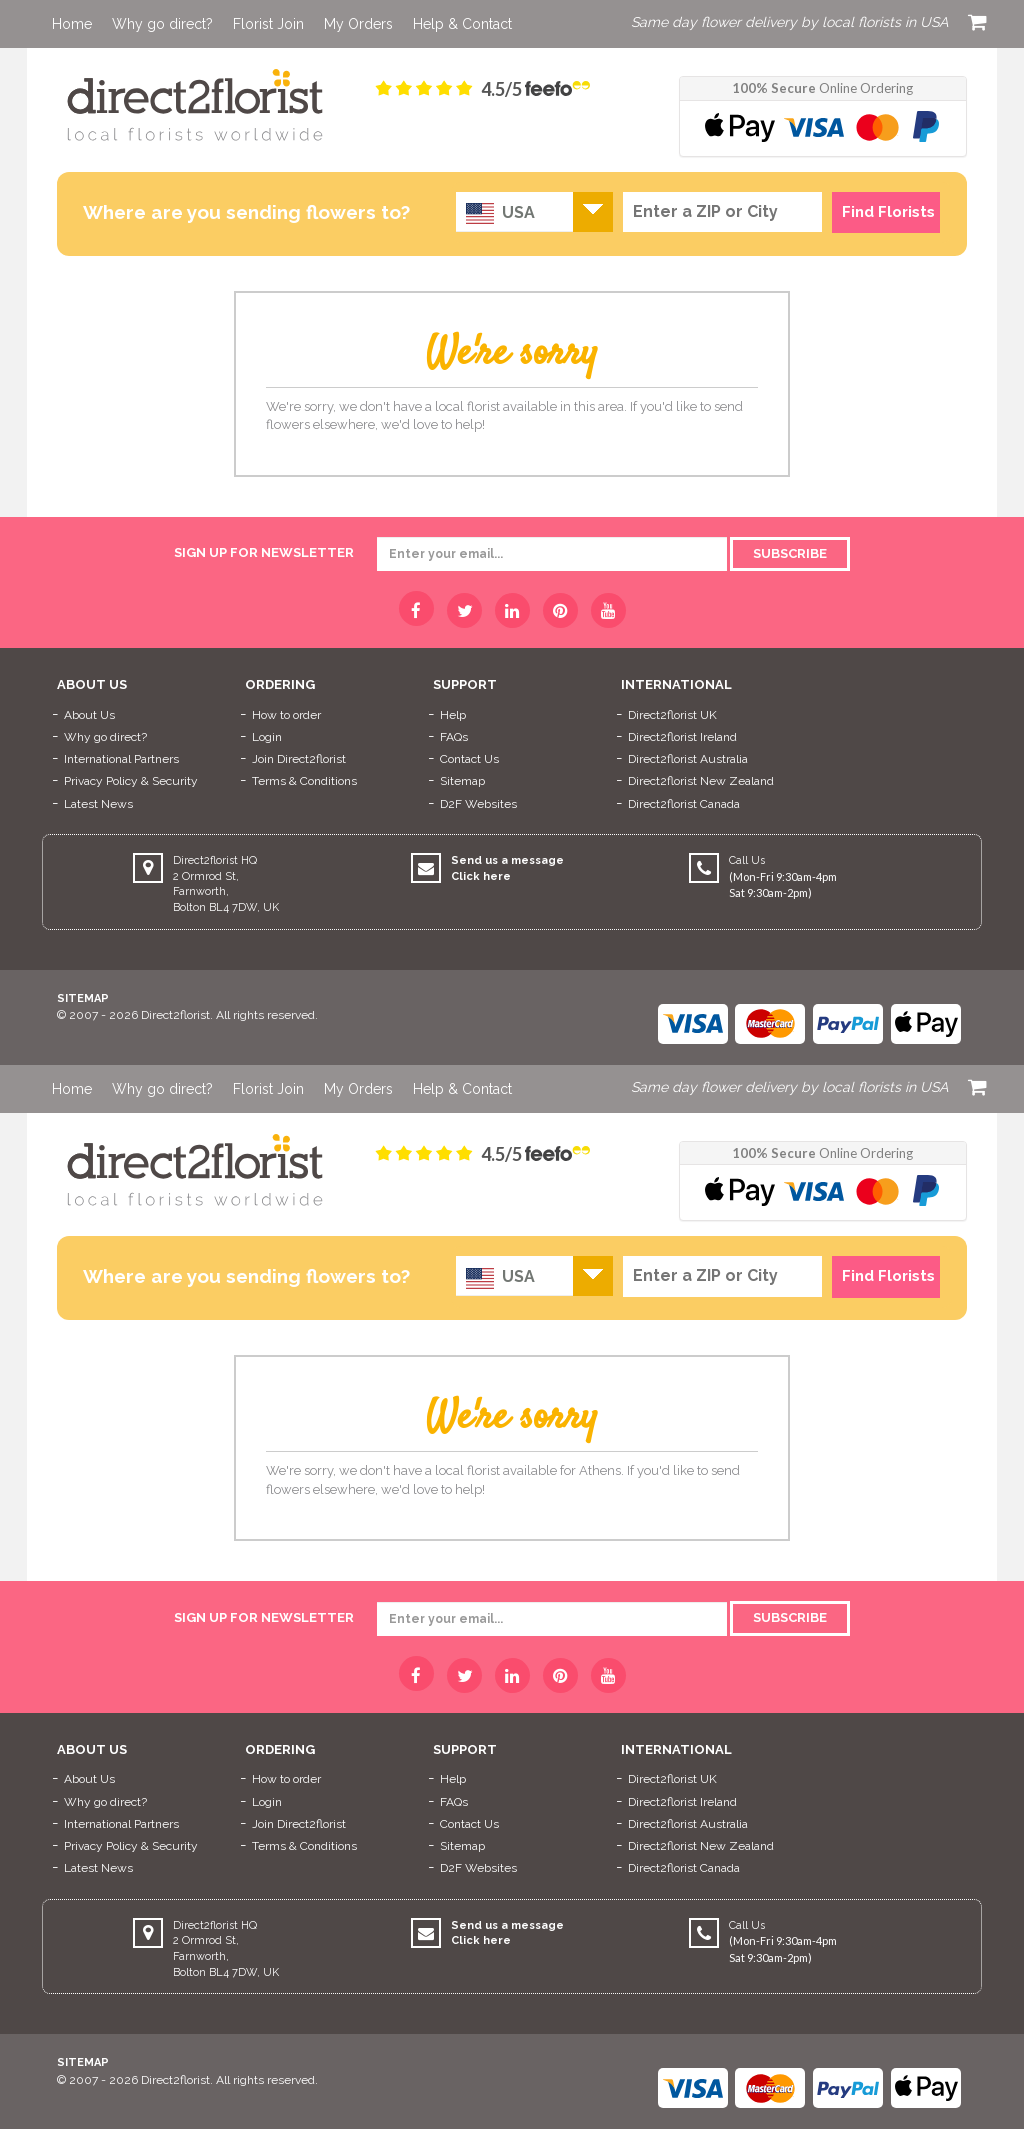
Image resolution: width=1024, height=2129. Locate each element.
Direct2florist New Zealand (701, 781)
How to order (286, 715)
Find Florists (888, 212)
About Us (89, 715)
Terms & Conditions (304, 781)
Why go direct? (162, 24)
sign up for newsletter (264, 552)
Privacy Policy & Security (131, 781)
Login (267, 737)
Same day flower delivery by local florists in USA (789, 22)
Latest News (98, 804)
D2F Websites (478, 804)
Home (72, 24)
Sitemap (462, 781)
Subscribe (790, 553)
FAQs (454, 737)
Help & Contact (462, 24)
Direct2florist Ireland (682, 737)
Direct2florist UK (672, 715)
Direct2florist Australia (688, 759)
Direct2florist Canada (684, 804)
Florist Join (268, 24)
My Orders (358, 24)
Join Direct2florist (299, 759)
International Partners (121, 759)
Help (453, 715)
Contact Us (469, 759)
